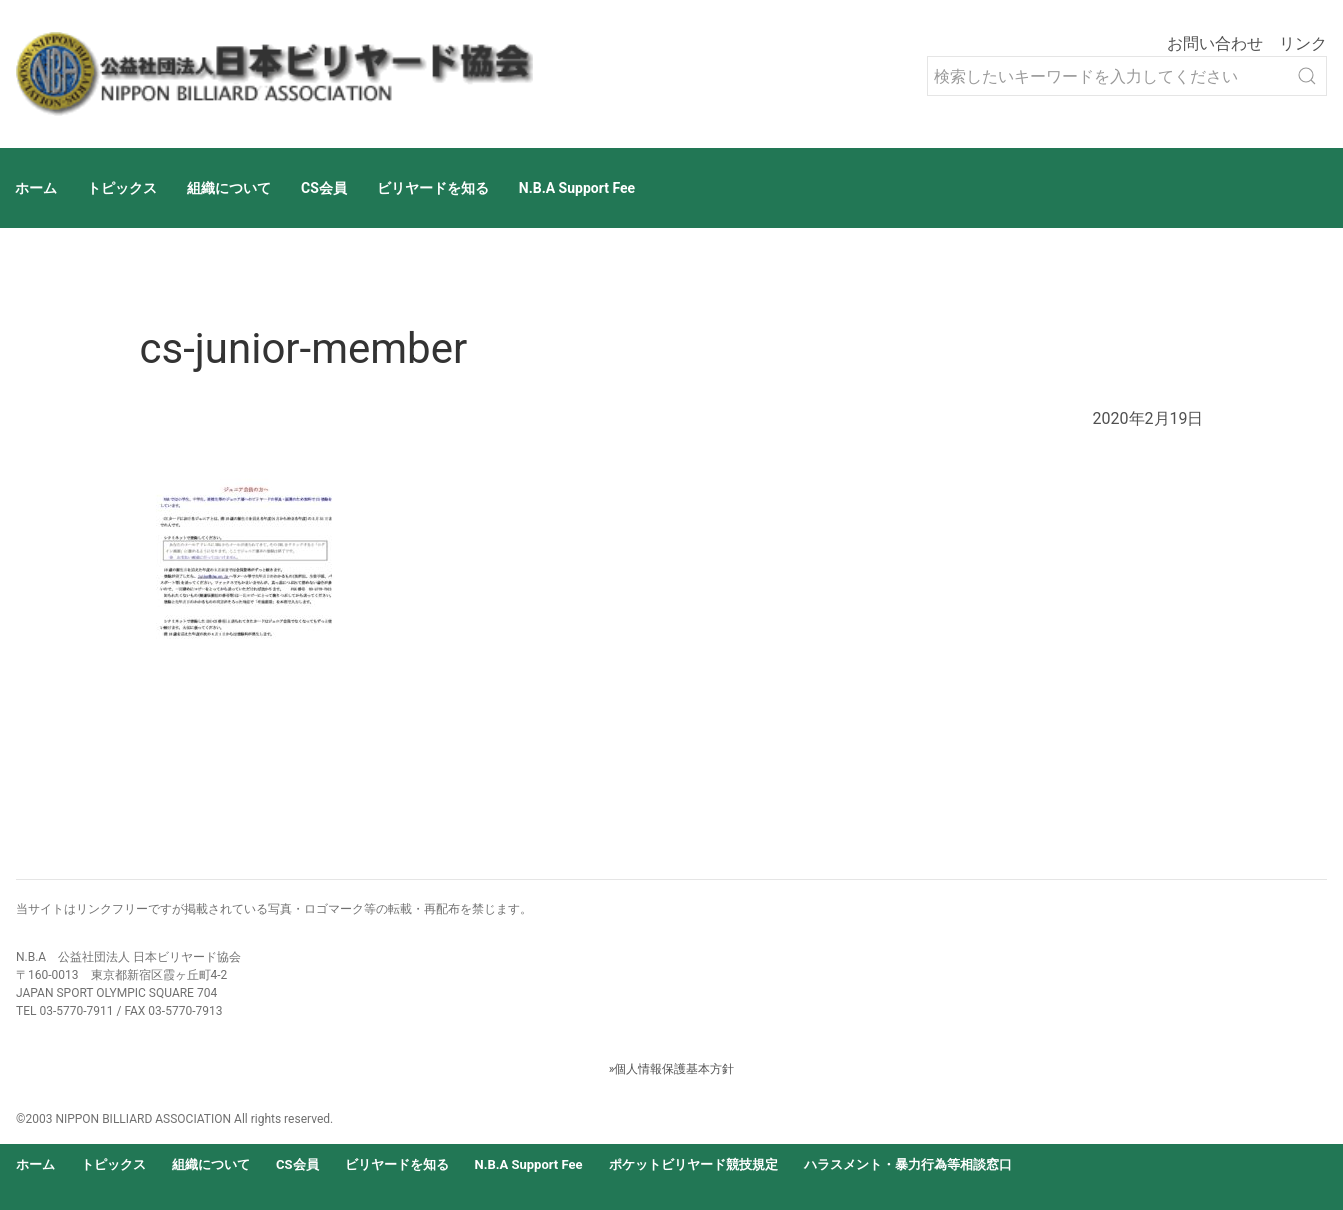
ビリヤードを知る (433, 188)
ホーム (36, 188)
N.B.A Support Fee (577, 188)
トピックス (122, 188)
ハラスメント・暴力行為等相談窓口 (908, 1164)
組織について (229, 188)
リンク (1303, 43)
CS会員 (324, 188)
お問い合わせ (1215, 43)
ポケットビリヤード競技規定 (693, 1164)
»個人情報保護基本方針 (672, 1069)
